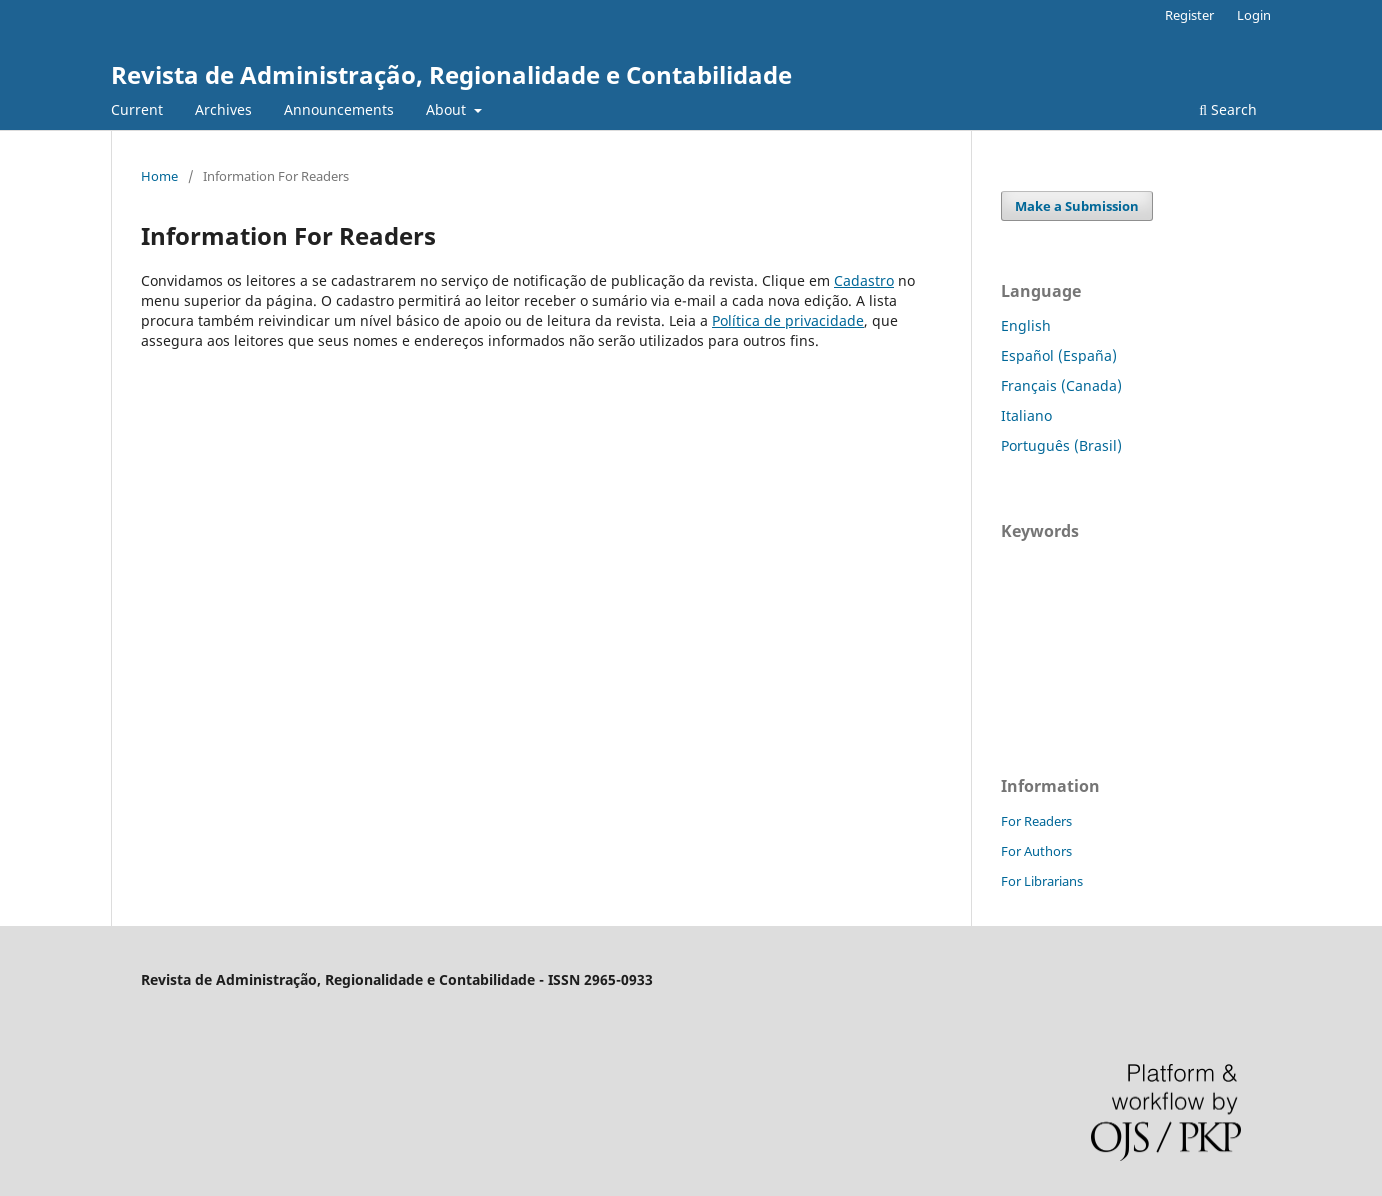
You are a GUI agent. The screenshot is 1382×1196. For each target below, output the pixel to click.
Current (137, 109)
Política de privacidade (788, 320)
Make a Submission (1077, 206)
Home (159, 176)
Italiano (1026, 415)
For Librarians (1042, 881)
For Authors (1036, 851)
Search (1228, 109)
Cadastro (864, 280)
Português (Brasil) (1061, 445)
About (448, 109)
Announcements (339, 109)
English (1026, 325)
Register (1189, 15)
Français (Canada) (1061, 385)
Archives (223, 109)
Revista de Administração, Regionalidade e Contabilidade (451, 74)
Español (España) (1059, 355)
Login (1254, 15)
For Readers (1036, 821)
